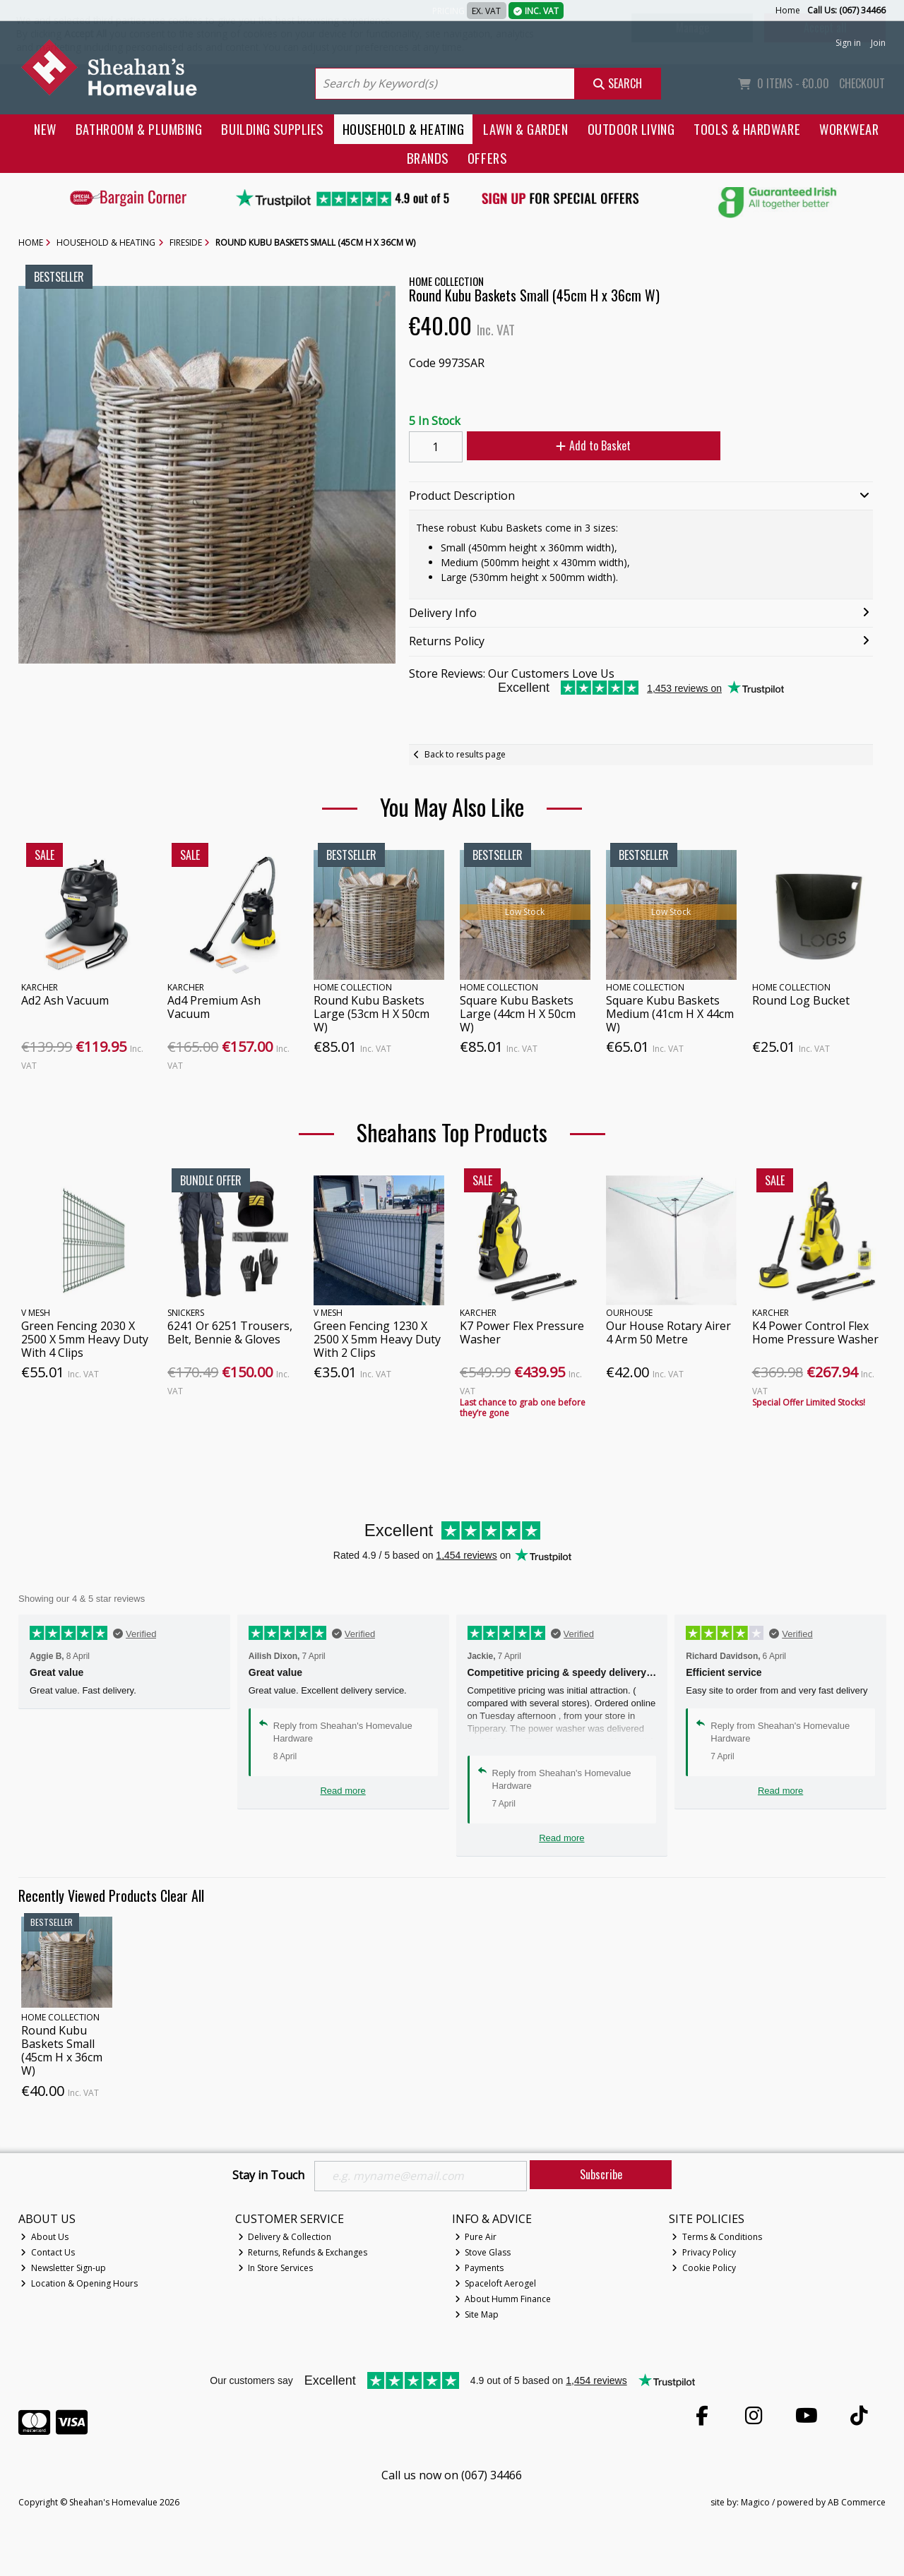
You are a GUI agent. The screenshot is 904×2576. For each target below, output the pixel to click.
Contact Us (47, 2252)
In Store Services (276, 2268)
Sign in (848, 43)
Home (787, 10)
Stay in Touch (268, 2176)
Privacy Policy (704, 2252)
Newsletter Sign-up (63, 2268)
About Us (44, 2237)
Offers (487, 157)
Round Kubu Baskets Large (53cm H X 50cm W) (371, 1014)
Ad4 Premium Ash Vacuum (214, 1007)
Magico (755, 2503)
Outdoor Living (631, 128)
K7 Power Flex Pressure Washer (522, 1332)
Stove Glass (483, 2252)
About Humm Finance (503, 2299)
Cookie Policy (704, 2268)
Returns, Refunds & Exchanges (303, 2252)
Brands (427, 157)
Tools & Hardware (747, 128)
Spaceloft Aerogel (496, 2283)
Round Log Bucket (801, 1000)
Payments (479, 2268)
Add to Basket (592, 445)
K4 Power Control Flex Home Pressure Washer (815, 1332)
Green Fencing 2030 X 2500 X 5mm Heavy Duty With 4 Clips (84, 1339)
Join (878, 43)
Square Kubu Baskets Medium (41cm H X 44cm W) (670, 1014)
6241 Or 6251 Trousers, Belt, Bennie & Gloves (229, 1332)
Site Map (477, 2314)
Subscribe (601, 2174)
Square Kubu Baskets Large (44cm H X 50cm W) (518, 1014)
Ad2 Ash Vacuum (65, 1000)
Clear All (182, 1895)
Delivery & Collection (285, 2237)
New (45, 128)
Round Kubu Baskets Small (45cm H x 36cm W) (61, 2051)
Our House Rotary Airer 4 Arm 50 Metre (668, 1332)
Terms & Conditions (717, 2237)
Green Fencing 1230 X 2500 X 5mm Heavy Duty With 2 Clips (377, 1339)
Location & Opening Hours (79, 2283)
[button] (382, 298)
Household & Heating (404, 128)
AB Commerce (857, 2503)
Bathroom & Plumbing (139, 128)
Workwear (849, 128)
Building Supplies (272, 128)
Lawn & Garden (525, 128)
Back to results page (465, 754)
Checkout (862, 83)
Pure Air (476, 2237)
